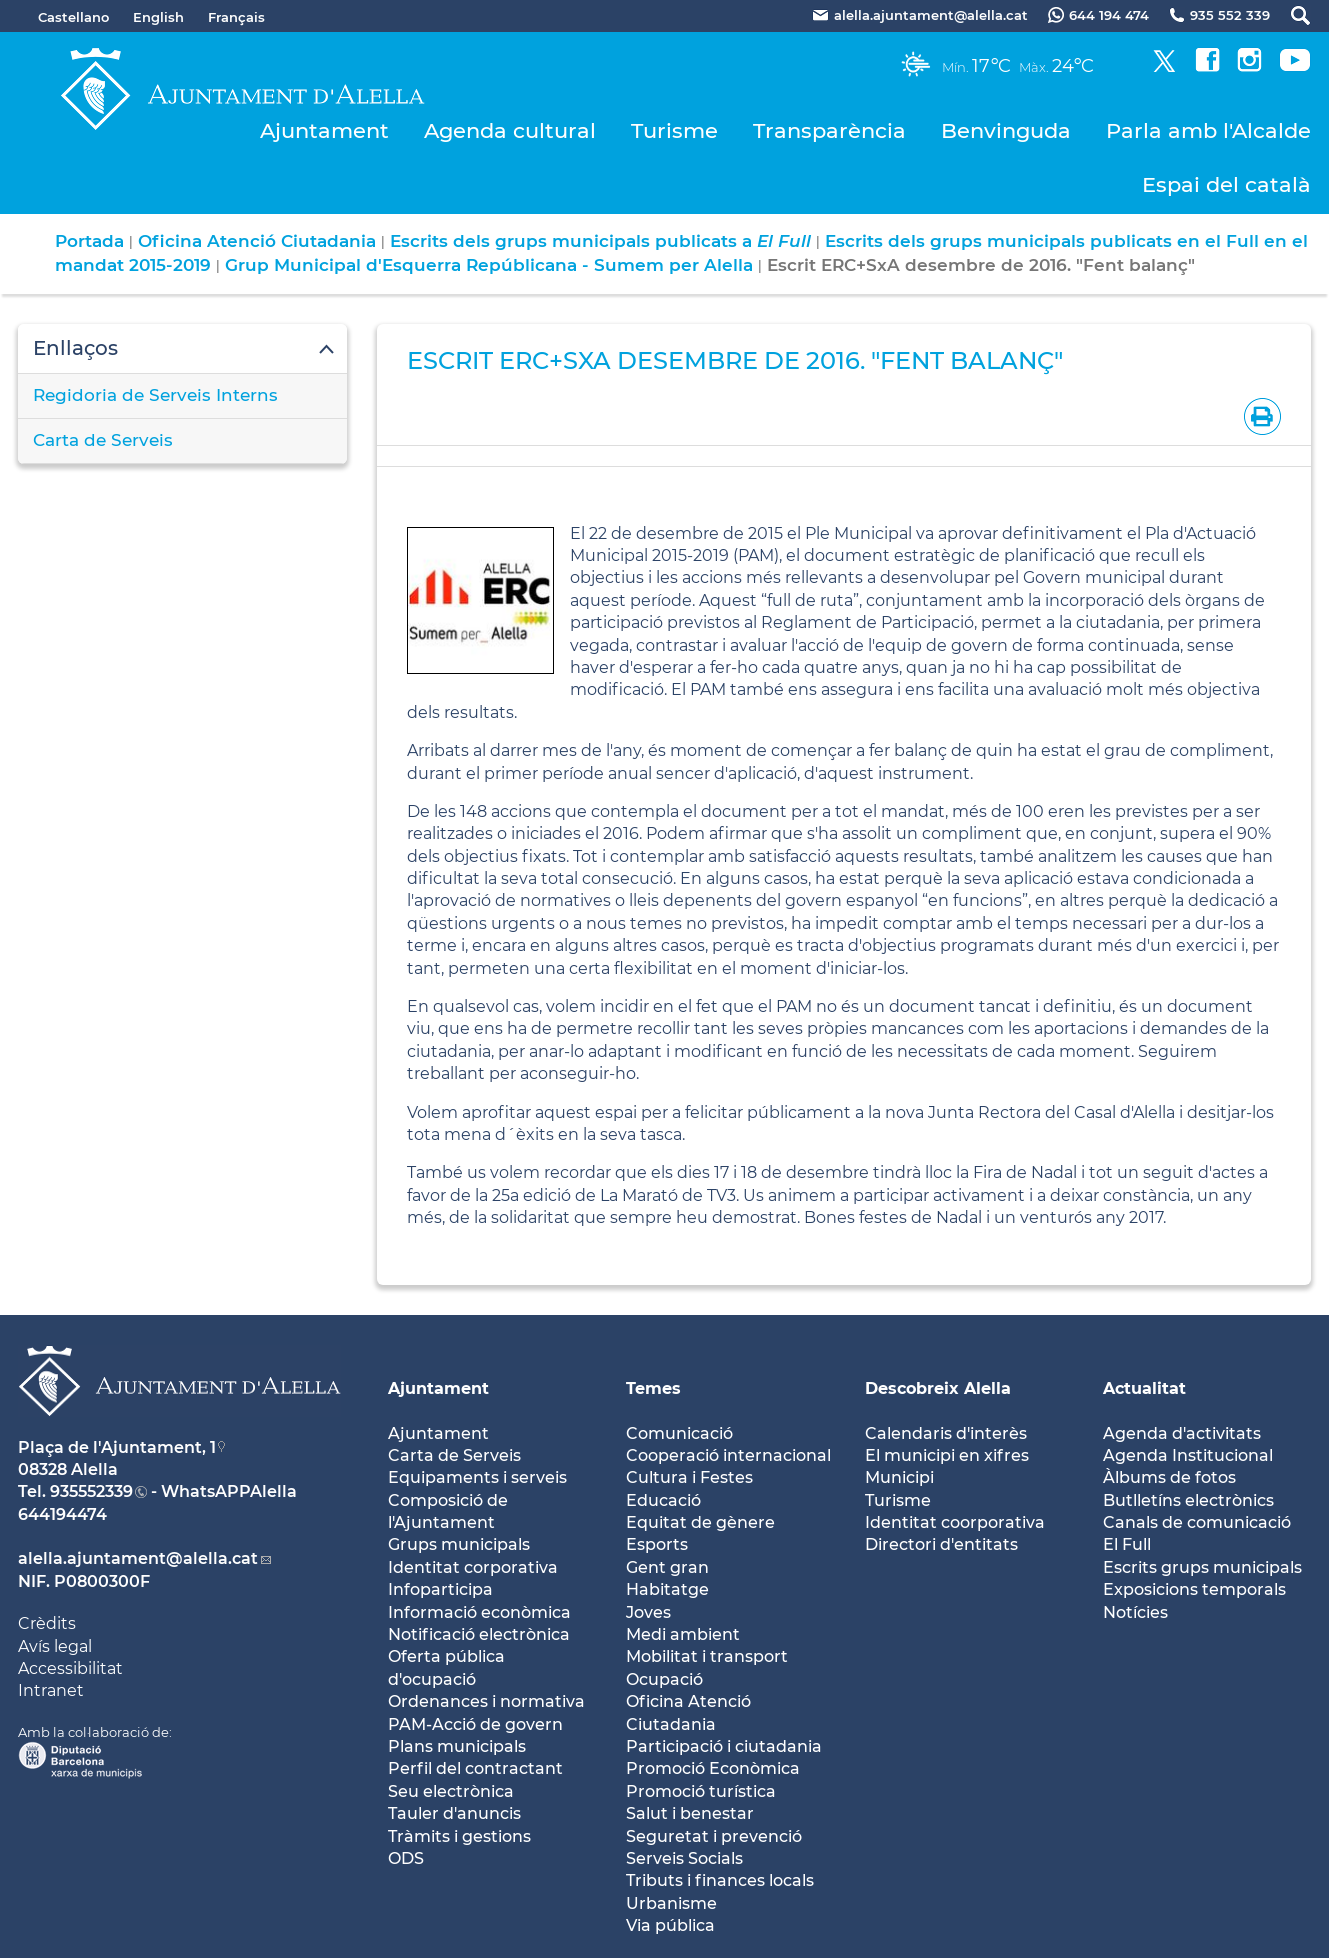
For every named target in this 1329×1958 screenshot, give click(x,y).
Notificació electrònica (479, 1634)
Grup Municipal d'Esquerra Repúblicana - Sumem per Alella (489, 265)
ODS (406, 1858)
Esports (657, 1544)
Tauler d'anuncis (454, 1813)
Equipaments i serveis (477, 1477)
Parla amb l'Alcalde (1208, 130)
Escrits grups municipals (1202, 1567)
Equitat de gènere (700, 1522)
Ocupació (664, 1679)
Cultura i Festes (689, 1477)
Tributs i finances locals (720, 1880)
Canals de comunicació (1197, 1522)
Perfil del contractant (475, 1768)
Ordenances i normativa (486, 1701)
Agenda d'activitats (1182, 1433)
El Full (1127, 1544)
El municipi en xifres (947, 1455)
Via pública (670, 1925)
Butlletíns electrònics (1188, 1500)
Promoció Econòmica (713, 1768)
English (158, 17)
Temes (653, 1388)
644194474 (62, 1514)
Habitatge (667, 1589)
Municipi (899, 1477)
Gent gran (667, 1567)
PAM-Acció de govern (475, 1724)
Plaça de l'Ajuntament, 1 (117, 1447)
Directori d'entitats (941, 1544)
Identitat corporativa (473, 1567)
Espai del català (1226, 184)
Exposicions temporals (1194, 1589)
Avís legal (55, 1646)
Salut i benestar (690, 1813)
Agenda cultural (510, 130)
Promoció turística (701, 1791)
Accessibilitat (70, 1668)
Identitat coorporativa (955, 1522)
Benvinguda (1006, 130)
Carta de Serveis (103, 440)
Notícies (1135, 1612)
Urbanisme (671, 1903)
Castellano (73, 17)
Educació (663, 1500)
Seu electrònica (451, 1791)
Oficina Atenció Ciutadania (257, 241)
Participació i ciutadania (724, 1746)
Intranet (51, 1690)
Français (236, 17)
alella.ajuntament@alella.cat (138, 1558)
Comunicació (679, 1433)
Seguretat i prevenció (714, 1836)
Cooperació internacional (728, 1455)
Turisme (674, 130)
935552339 (91, 1491)
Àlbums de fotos (1169, 1477)
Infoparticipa (440, 1589)
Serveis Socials (684, 1858)
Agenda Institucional (1188, 1455)
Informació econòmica (479, 1612)
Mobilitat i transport (707, 1656)
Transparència (829, 130)
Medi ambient (683, 1634)
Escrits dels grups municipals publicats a (600, 241)
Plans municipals (457, 1746)
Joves (648, 1612)
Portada (89, 241)
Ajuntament (324, 130)
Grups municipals (459, 1544)
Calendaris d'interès (946, 1433)
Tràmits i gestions (459, 1836)
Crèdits (47, 1623)
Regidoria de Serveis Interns (155, 395)
